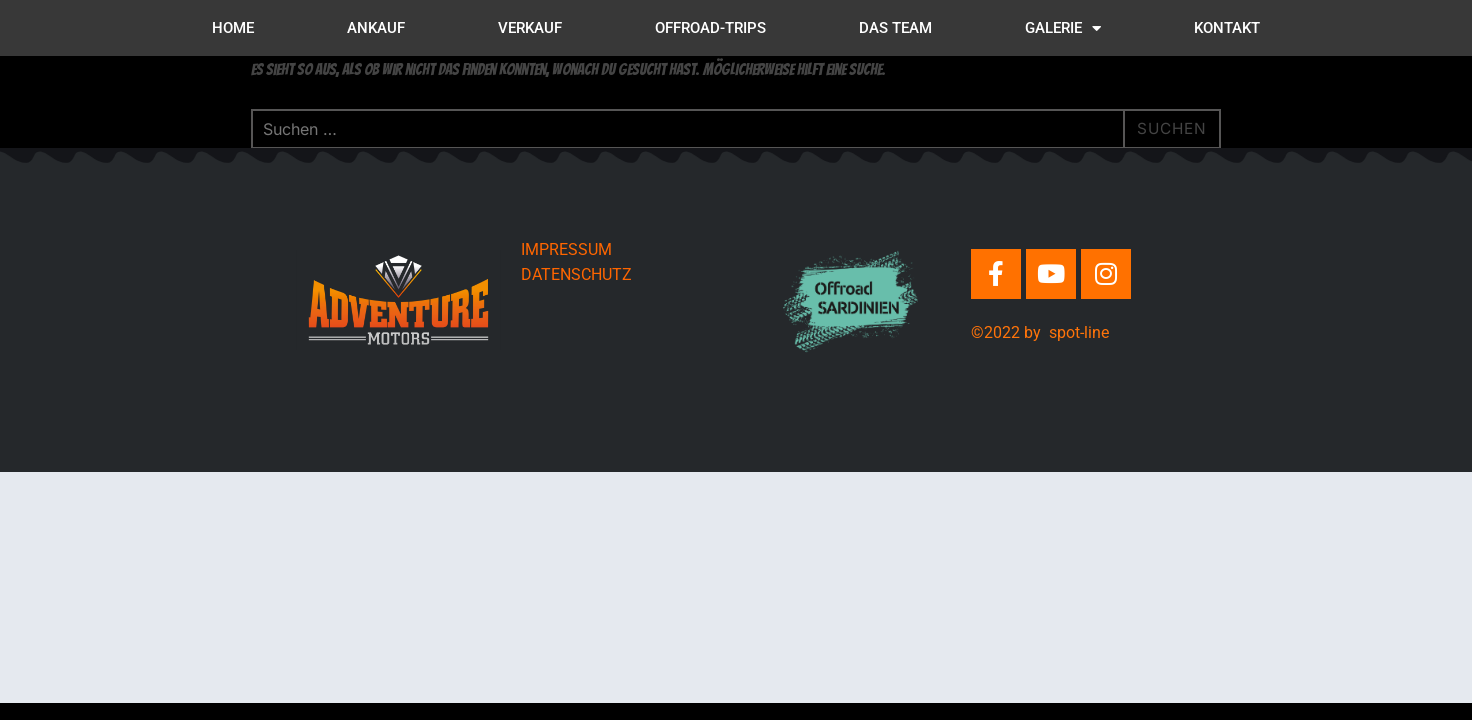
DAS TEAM (895, 28)
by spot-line (1066, 332)
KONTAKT (1227, 28)
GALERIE (1063, 28)
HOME (233, 28)
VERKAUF (530, 28)
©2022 (997, 332)
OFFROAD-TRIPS (710, 28)
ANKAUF (376, 28)
